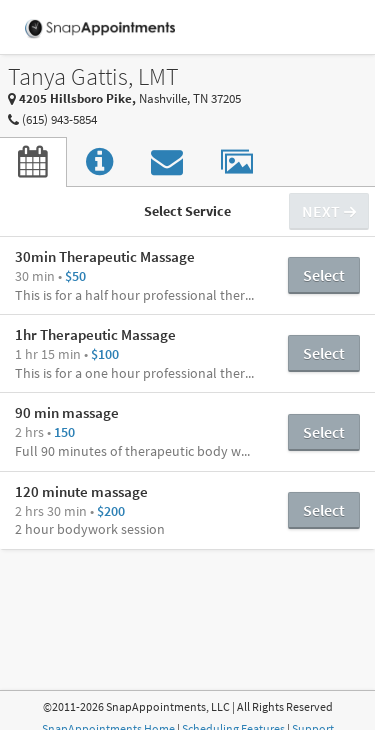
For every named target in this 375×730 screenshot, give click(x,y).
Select (324, 275)
